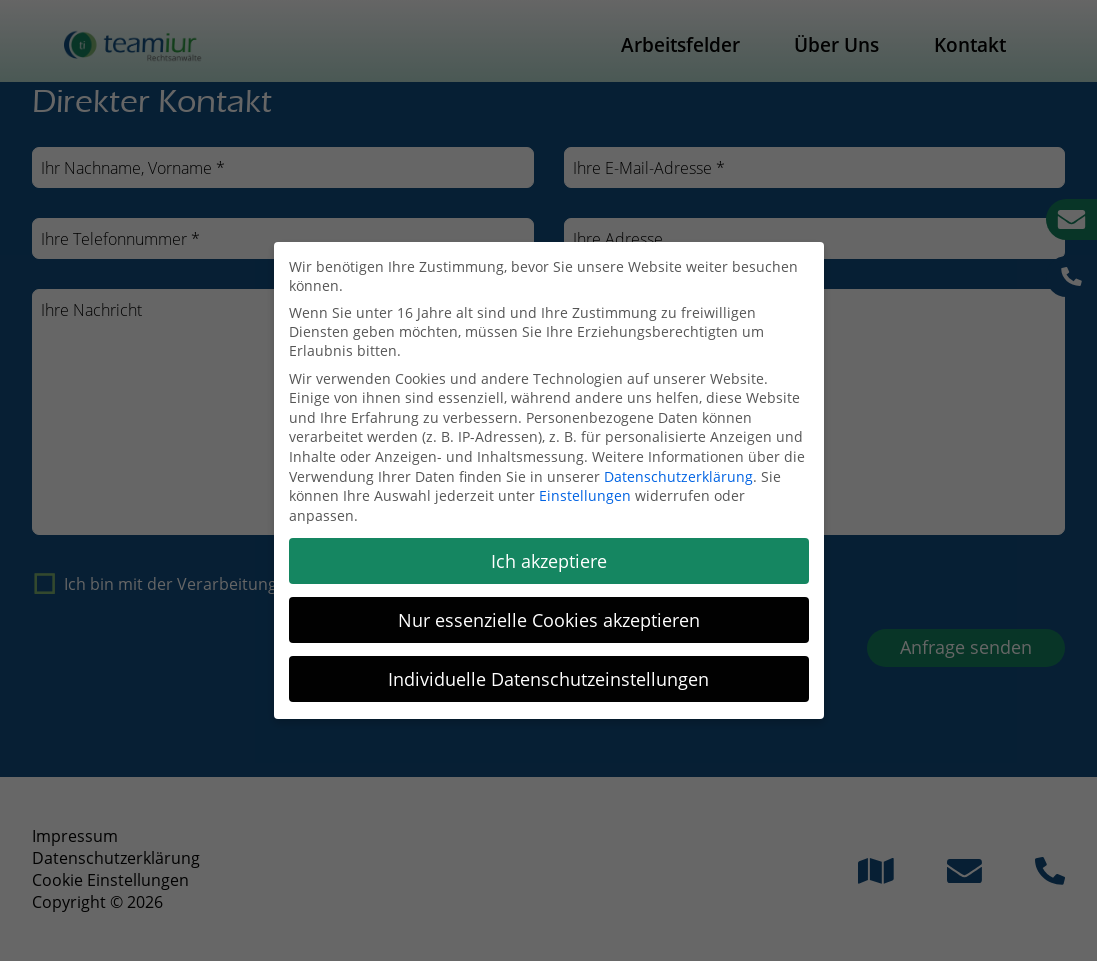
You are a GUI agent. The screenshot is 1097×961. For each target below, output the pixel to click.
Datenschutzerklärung (678, 476)
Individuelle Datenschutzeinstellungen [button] (548, 679)
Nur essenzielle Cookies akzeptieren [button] (549, 620)
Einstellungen (585, 495)
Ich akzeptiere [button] (549, 561)
